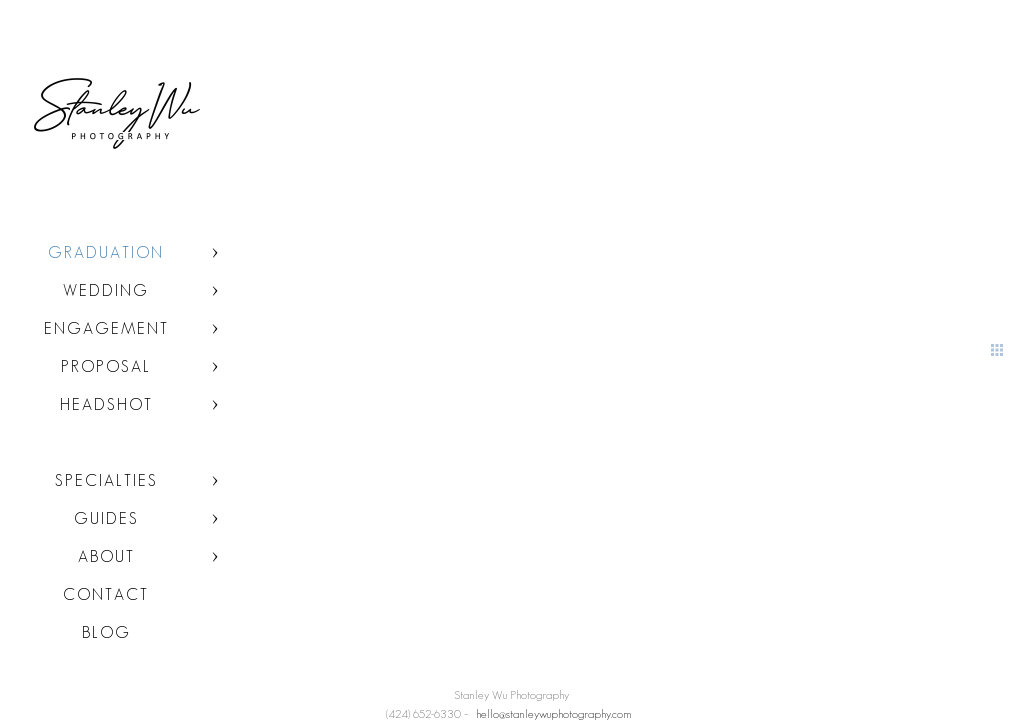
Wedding (106, 290)
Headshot (106, 404)
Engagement (106, 328)
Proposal (106, 366)
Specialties (106, 480)
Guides (106, 518)
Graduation (106, 252)
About (106, 556)
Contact (106, 594)
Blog (106, 632)
